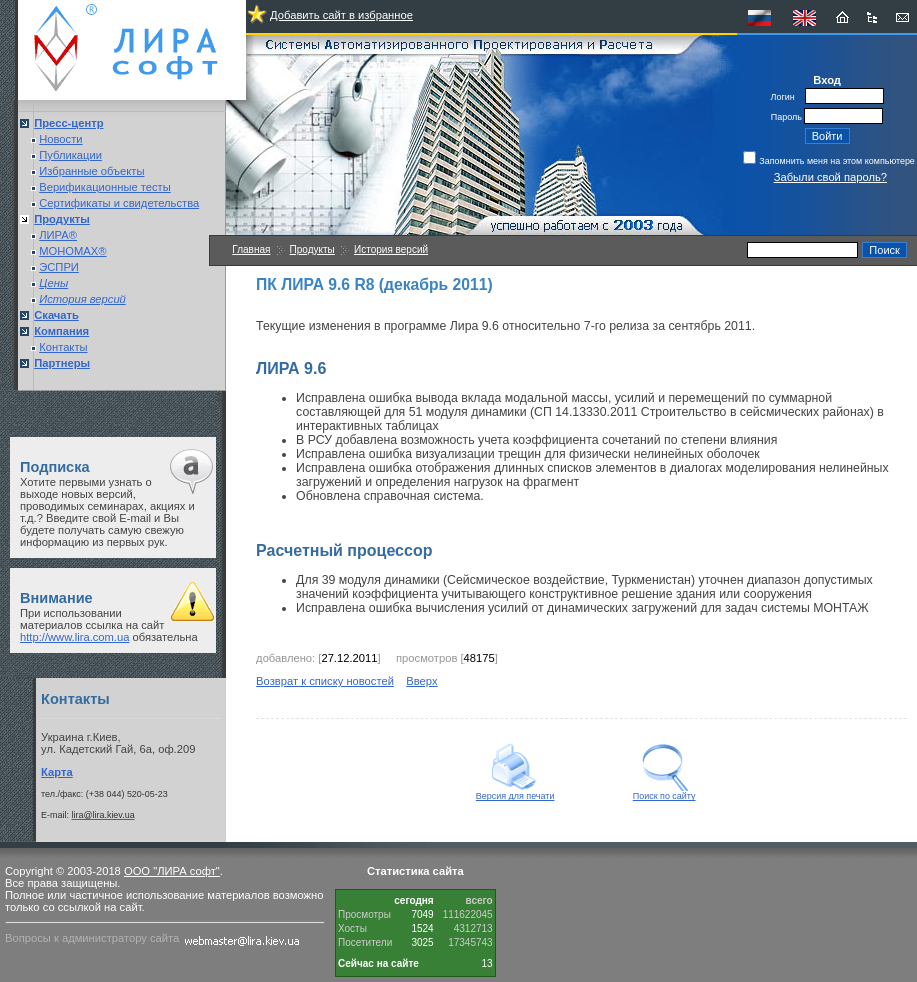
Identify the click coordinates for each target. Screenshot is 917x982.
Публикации (70, 155)
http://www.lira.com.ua (74, 637)
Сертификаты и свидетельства (119, 203)
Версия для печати (515, 792)
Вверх (421, 681)
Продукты (312, 249)
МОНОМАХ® (72, 251)
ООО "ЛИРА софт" (172, 871)
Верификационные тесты (105, 187)
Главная (251, 249)
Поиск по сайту (664, 792)
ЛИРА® (58, 235)
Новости (60, 139)
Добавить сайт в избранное (341, 15)
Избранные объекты (91, 171)
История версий (391, 249)
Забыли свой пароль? (830, 177)
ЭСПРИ (59, 267)
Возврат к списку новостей (325, 681)
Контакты (63, 347)
